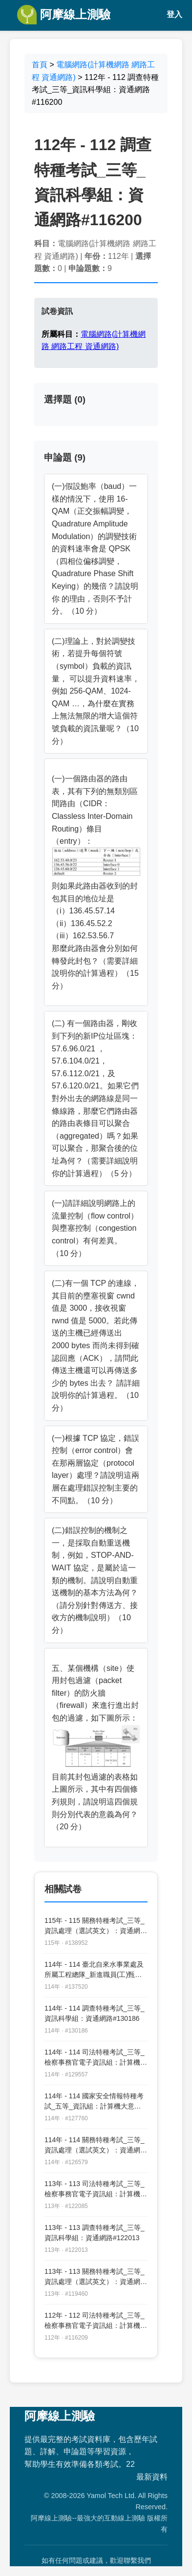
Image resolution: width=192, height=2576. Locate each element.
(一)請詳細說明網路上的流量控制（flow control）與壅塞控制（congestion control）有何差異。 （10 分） (95, 1228)
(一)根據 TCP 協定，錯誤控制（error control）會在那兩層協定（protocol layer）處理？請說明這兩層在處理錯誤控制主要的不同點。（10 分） (95, 1469)
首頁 (39, 64)
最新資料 (152, 2477)
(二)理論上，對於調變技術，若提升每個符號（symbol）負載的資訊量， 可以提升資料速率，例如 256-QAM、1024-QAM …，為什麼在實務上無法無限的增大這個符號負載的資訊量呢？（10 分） (96, 691)
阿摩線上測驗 (63, 14)
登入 (174, 14)
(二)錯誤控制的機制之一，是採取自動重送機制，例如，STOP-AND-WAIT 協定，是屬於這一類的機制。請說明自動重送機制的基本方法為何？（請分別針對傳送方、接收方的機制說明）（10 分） (95, 1580)
